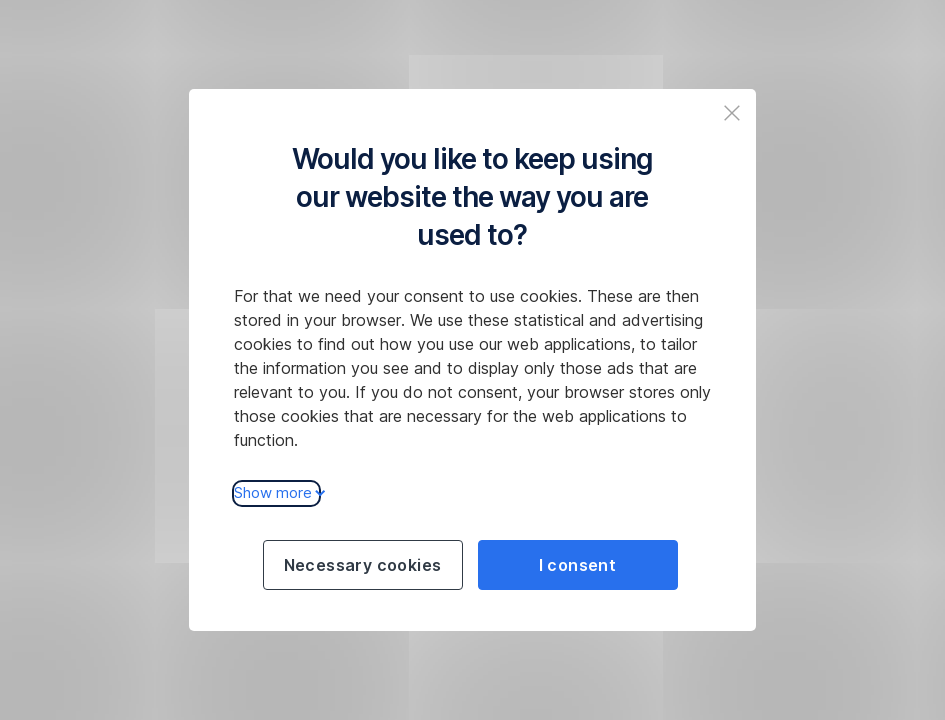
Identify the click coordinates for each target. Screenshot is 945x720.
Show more (276, 492)
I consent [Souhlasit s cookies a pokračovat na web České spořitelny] (578, 565)
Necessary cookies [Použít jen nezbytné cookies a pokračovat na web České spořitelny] (363, 565)
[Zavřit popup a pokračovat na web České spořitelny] (732, 113)
